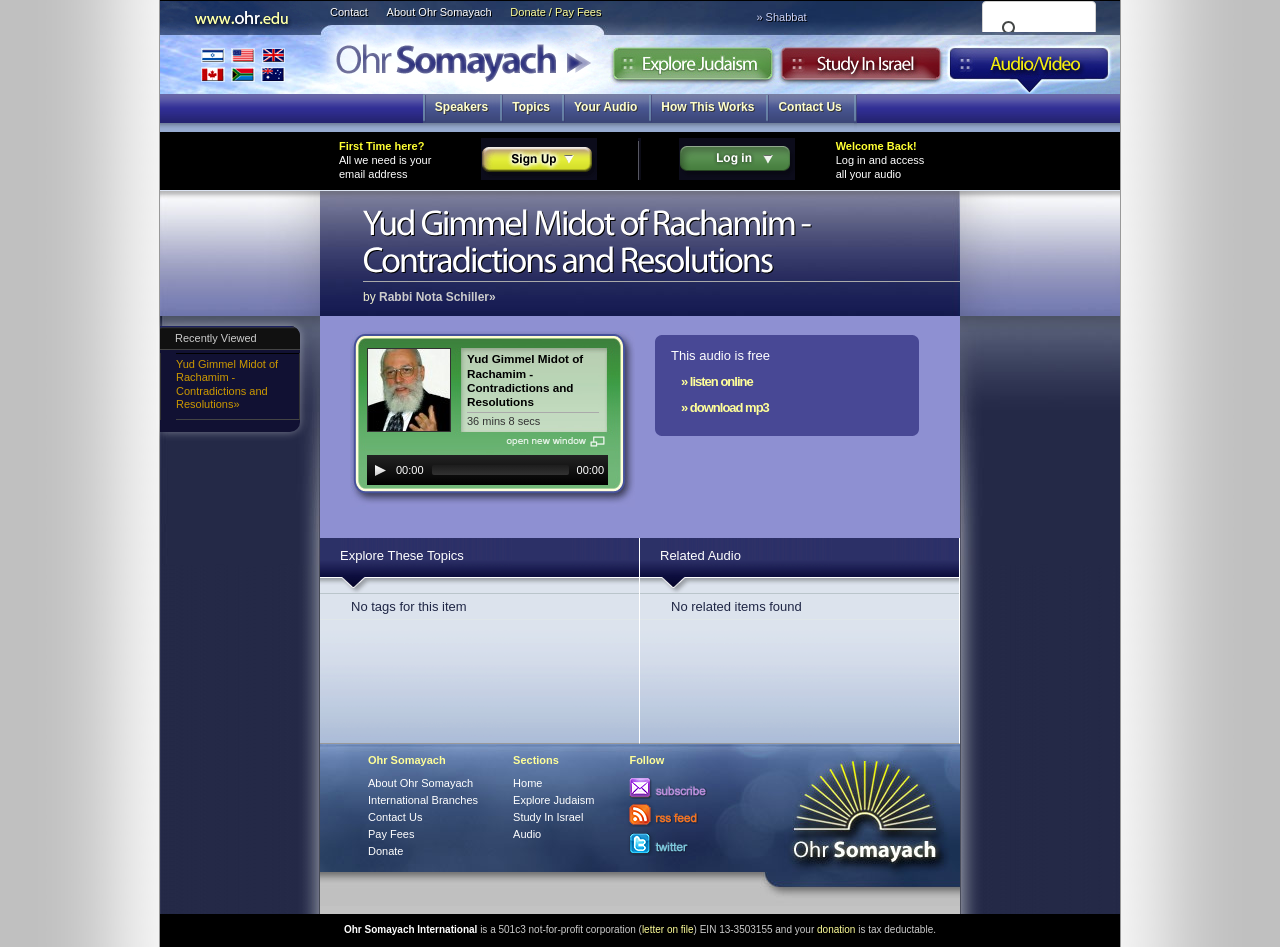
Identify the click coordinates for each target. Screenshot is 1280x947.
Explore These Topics (402, 555)
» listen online (717, 381)
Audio (1029, 69)
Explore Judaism (692, 69)
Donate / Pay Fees (555, 12)
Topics (531, 107)
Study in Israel (861, 69)
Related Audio (700, 555)
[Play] (380, 470)
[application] (487, 470)
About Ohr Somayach (439, 12)
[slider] (500, 470)
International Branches (243, 64)
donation (836, 929)
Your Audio (605, 107)
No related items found (736, 606)
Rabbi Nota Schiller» (437, 297)
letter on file (668, 929)
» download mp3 (725, 407)
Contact (349, 12)
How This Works (707, 107)
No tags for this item (409, 606)
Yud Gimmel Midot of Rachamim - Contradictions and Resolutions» (227, 384)
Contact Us (809, 107)
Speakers (461, 107)
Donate (385, 851)
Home (527, 783)
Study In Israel (548, 817)
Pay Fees (391, 834)
